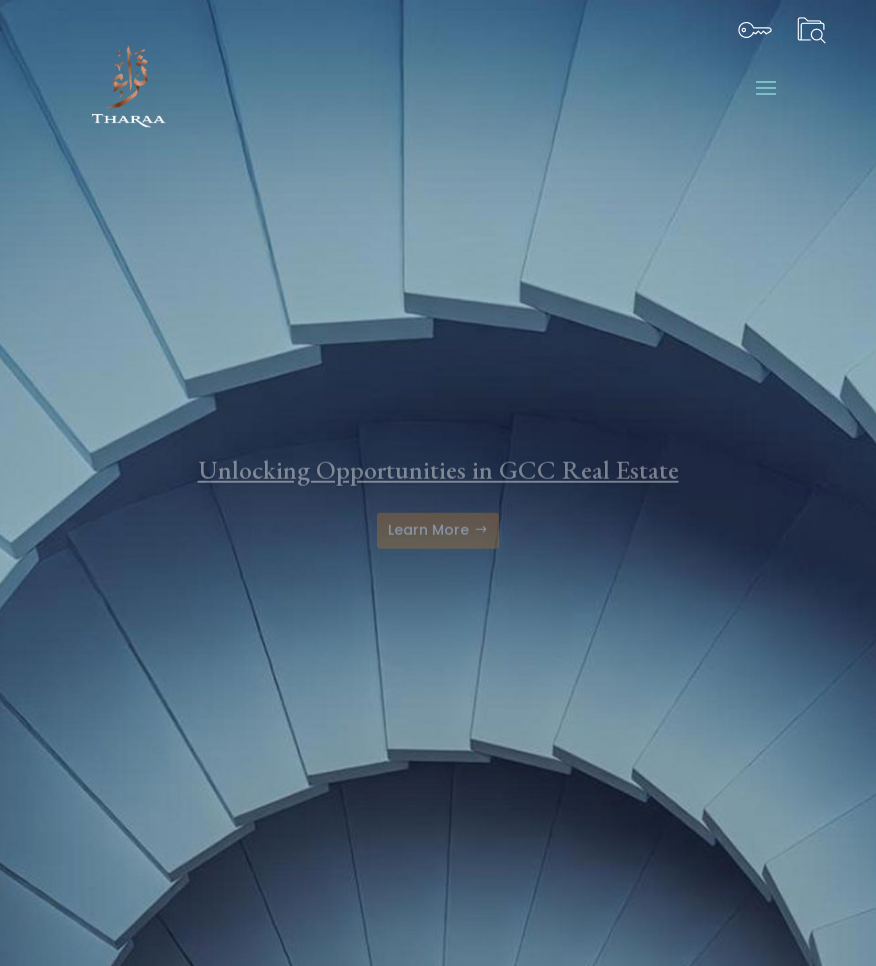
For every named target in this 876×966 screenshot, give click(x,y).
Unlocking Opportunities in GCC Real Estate (438, 482)
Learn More (428, 542)
